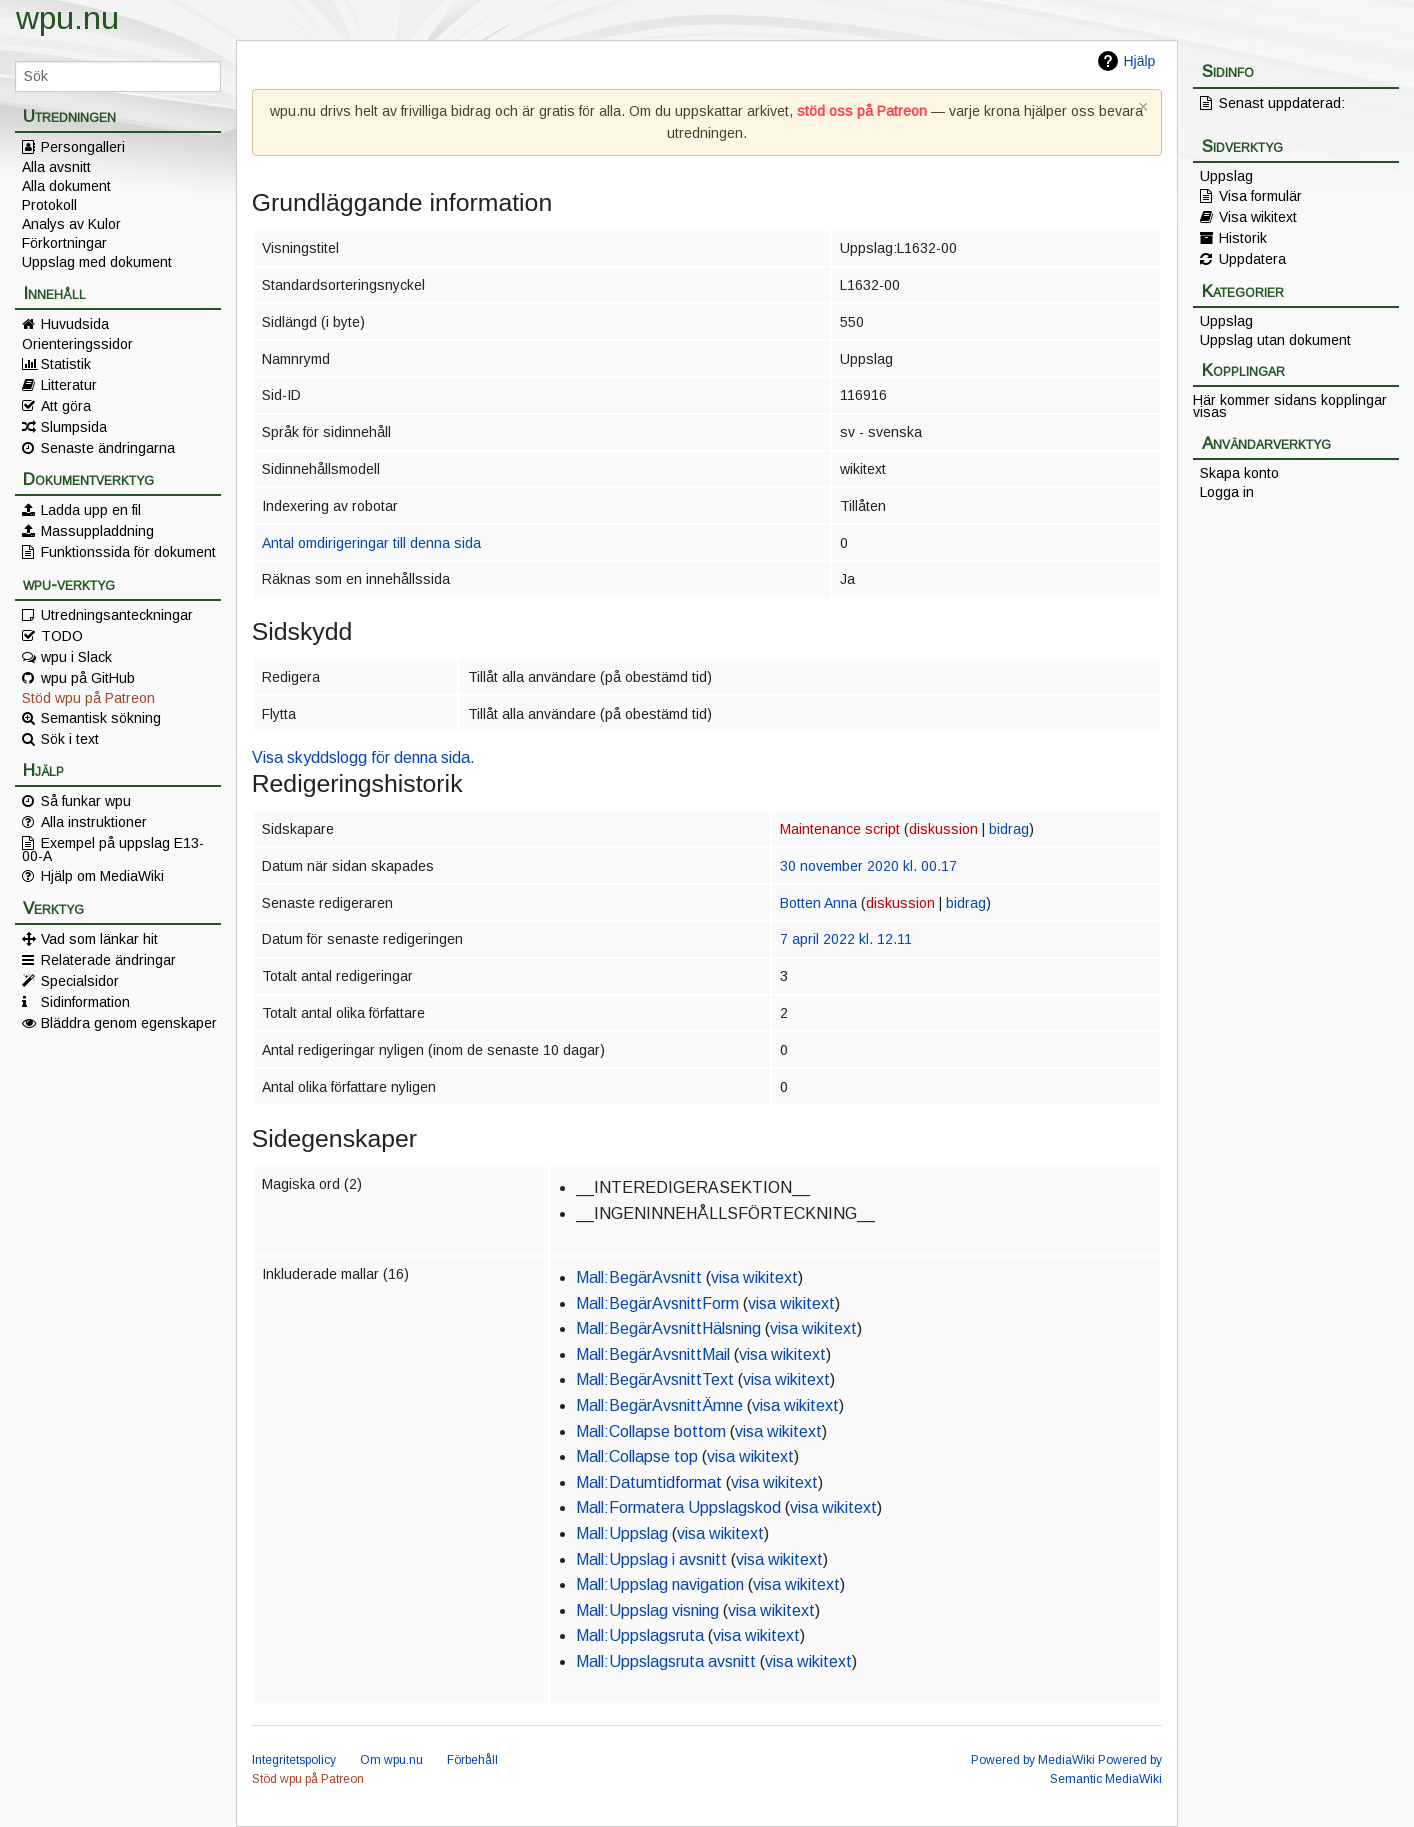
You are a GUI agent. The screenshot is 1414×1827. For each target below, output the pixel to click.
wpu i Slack (76, 657)
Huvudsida (75, 324)
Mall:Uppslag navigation (660, 1584)
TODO (62, 636)
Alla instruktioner (94, 822)
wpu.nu (67, 18)
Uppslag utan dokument (1275, 340)
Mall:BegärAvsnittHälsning (668, 1328)
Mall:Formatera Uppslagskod (678, 1507)
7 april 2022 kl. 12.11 (846, 939)
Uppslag (1226, 176)
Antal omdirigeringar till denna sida (371, 543)
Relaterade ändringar (108, 960)
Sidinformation (85, 1002)
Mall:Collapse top (637, 1456)
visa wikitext (754, 1277)
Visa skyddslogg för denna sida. (363, 757)
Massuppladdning (97, 531)
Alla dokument (66, 186)
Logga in (1227, 492)
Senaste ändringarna (108, 448)
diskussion (943, 829)
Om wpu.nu (391, 1760)
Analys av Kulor (71, 224)
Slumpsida (74, 427)
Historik (1243, 238)
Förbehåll (472, 1760)
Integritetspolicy (294, 1760)
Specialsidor (80, 981)
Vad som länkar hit (99, 939)
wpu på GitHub (88, 678)
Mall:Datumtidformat (649, 1482)
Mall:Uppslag (622, 1533)
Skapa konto (1239, 473)
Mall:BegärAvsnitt (639, 1277)
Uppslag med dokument (97, 262)
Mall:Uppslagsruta (640, 1635)
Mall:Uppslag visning (647, 1610)
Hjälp (1139, 61)
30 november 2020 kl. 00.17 (868, 866)
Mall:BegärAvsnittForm (657, 1303)
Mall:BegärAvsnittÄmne (659, 1405)
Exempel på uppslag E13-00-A (113, 849)
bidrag (1009, 829)
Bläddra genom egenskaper (129, 1023)
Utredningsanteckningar (117, 615)
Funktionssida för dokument (128, 552)
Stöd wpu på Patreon (88, 698)
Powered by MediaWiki (1033, 1760)
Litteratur (69, 385)
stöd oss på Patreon (862, 111)
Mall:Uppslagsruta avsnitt (666, 1661)
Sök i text (70, 739)
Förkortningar (64, 243)
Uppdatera (1252, 259)
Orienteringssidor (77, 344)
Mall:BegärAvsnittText (655, 1379)
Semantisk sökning (101, 718)
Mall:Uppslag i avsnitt (651, 1559)
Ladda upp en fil (91, 510)
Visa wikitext (1258, 217)
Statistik (66, 364)
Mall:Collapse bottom (651, 1431)
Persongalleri (83, 147)
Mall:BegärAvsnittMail (653, 1354)
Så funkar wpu (86, 801)
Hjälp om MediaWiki (102, 876)
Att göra (66, 406)
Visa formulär (1260, 196)
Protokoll (49, 205)
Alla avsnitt (56, 167)
